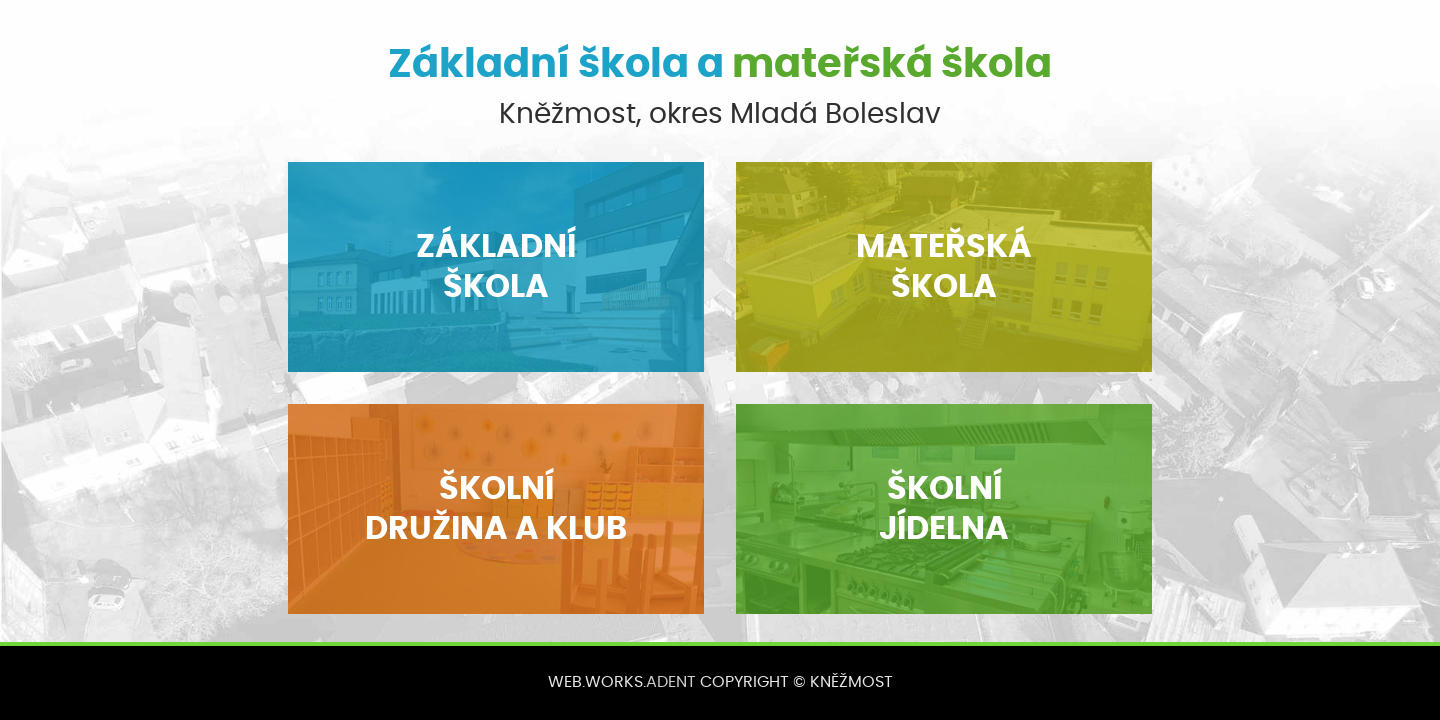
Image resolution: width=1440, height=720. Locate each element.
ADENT (671, 682)
